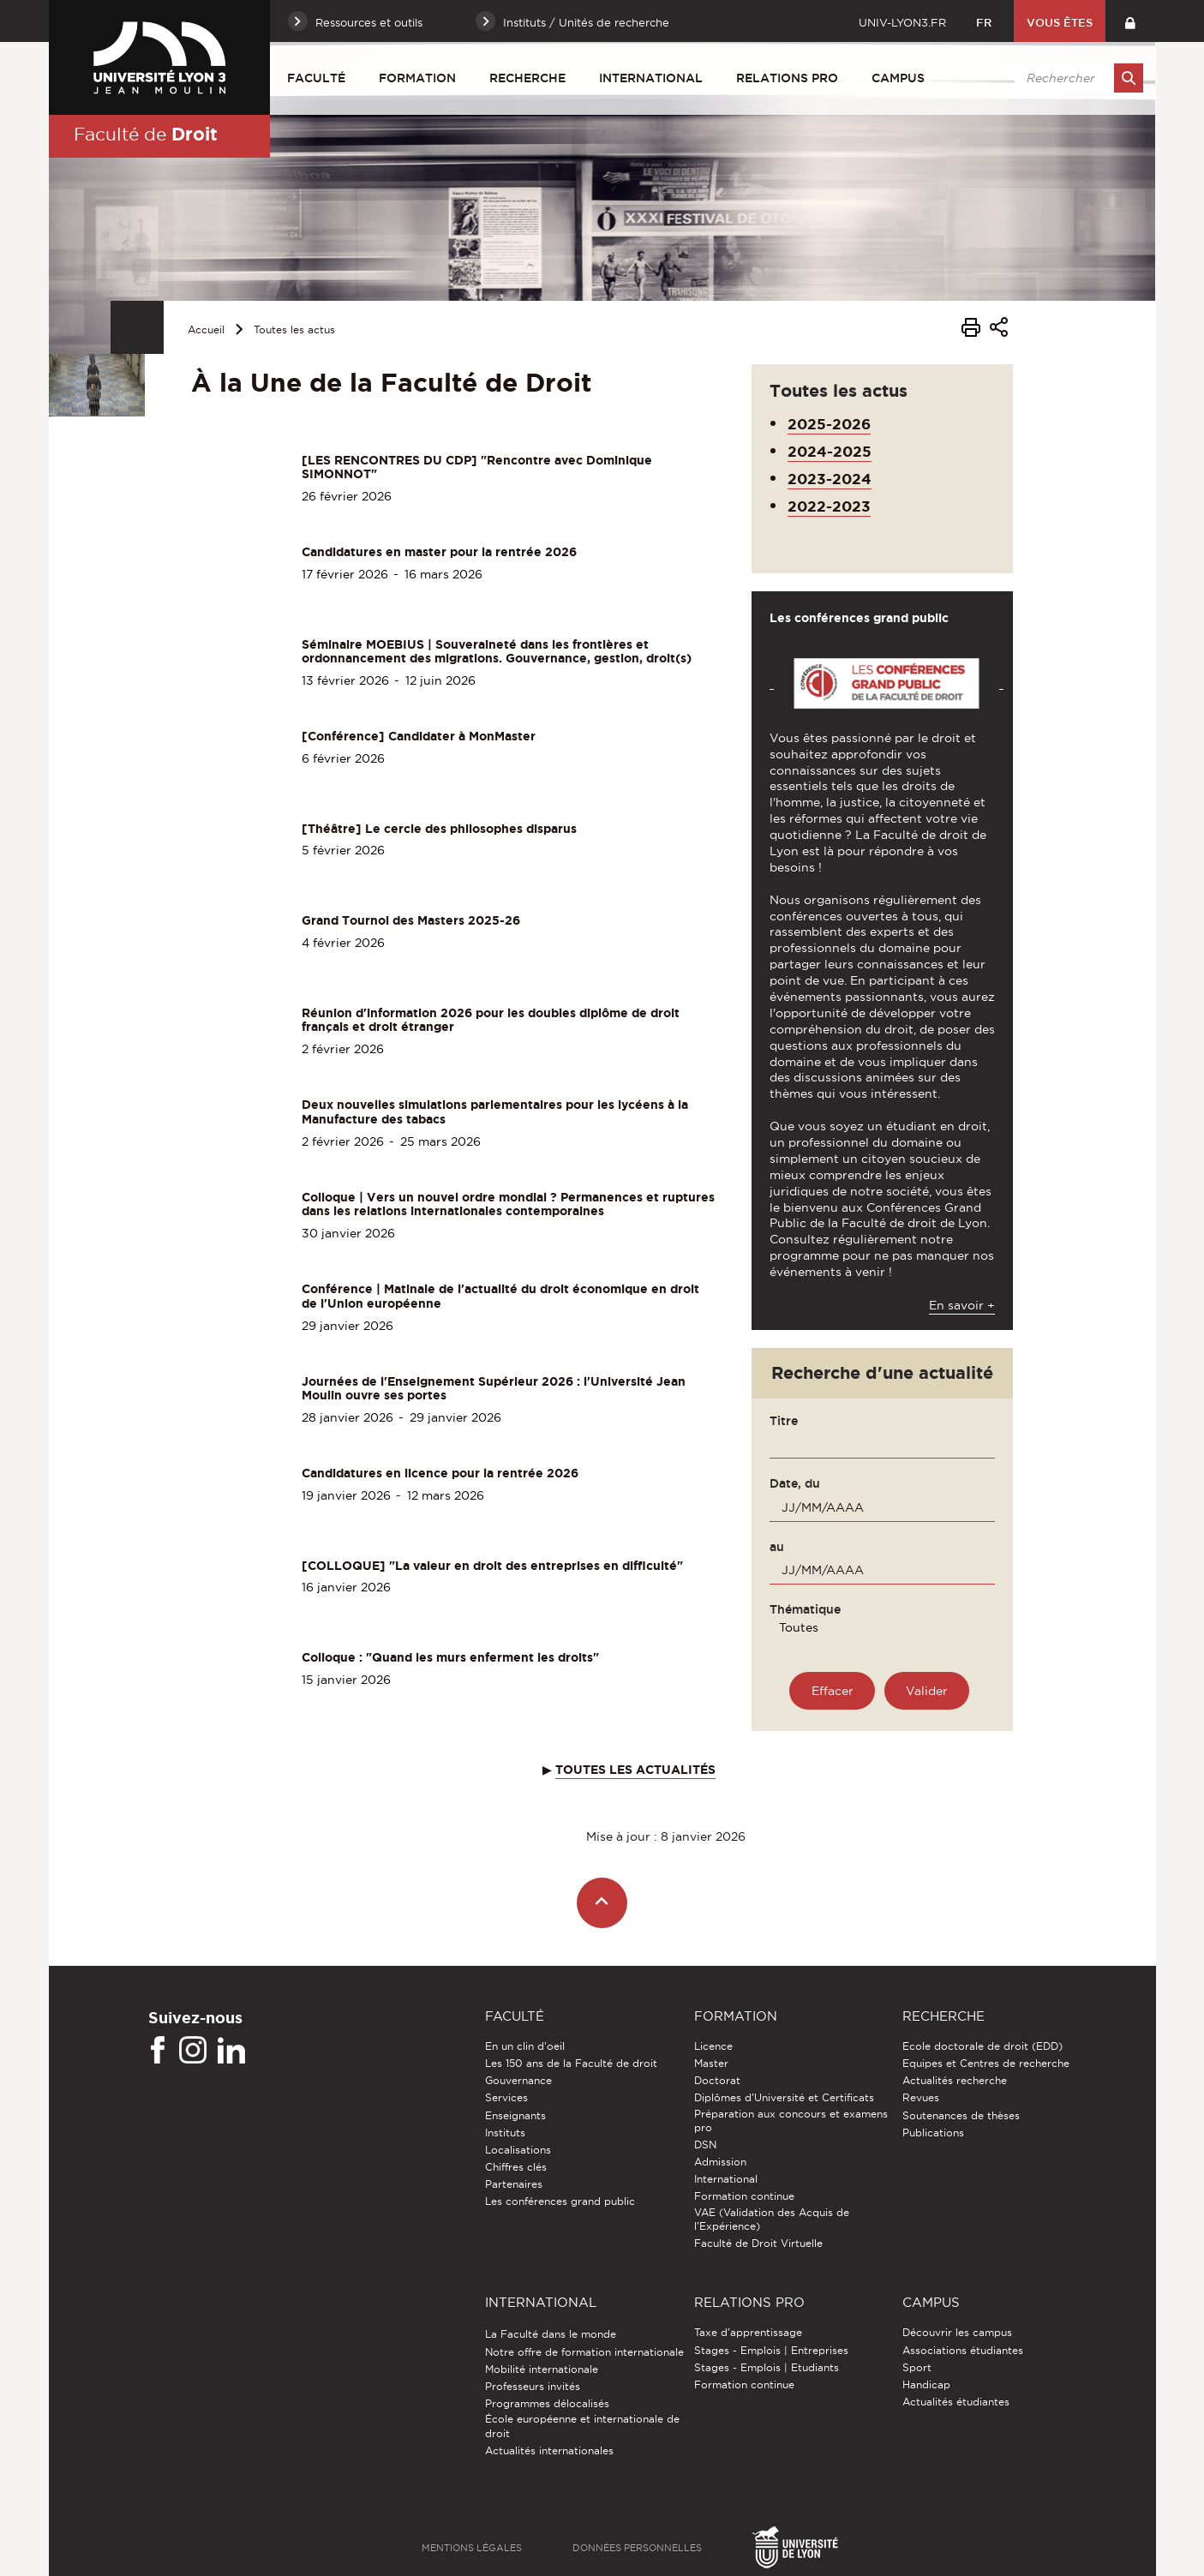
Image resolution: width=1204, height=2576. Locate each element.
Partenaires (513, 2184)
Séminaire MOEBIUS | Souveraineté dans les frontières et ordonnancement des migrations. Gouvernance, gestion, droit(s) (497, 652)
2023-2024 (830, 478)
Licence (713, 2046)
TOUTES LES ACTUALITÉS (635, 1769)
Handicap (926, 2384)
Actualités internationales (549, 2450)
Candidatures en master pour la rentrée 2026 (439, 552)
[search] (1076, 78)
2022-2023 (829, 506)
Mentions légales (472, 2548)
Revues (920, 2097)
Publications (933, 2132)
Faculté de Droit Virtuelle (758, 2243)
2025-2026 (829, 424)
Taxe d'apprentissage (748, 2332)
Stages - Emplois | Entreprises (771, 2350)
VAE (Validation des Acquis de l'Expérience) (771, 2219)
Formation (417, 78)
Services (506, 2097)
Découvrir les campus (957, 2332)
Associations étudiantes (962, 2350)
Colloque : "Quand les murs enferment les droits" (450, 1657)
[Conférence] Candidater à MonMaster (419, 736)
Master (711, 2063)
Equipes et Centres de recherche (985, 2063)
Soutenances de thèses (961, 2115)
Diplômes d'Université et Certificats (784, 2097)
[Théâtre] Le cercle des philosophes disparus (439, 829)
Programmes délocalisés (547, 2403)
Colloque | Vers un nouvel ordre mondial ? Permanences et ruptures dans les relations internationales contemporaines (508, 1204)
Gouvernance (518, 2080)
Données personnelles (637, 2548)
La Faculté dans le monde (550, 2333)
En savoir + (962, 1305)
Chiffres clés (516, 2166)
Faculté (316, 78)
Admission (720, 2161)
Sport (916, 2367)
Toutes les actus (294, 329)
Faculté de (146, 133)
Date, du (795, 1483)
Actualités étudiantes (955, 2401)
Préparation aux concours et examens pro (791, 2120)
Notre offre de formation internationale (584, 2351)
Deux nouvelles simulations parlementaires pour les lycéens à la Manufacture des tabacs (495, 1112)
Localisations (518, 2149)
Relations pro (787, 78)
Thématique (805, 1609)
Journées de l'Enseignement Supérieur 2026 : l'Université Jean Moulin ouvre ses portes (494, 1389)
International (651, 78)
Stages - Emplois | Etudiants (766, 2367)
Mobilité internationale (541, 2369)
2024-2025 (830, 451)
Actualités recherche (954, 2080)
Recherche (527, 78)
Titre (784, 1421)
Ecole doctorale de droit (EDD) (982, 2046)
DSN (705, 2144)
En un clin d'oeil (525, 2046)
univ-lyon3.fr (902, 22)
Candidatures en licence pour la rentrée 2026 (440, 1473)
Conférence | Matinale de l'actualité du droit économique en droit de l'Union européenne (500, 1296)
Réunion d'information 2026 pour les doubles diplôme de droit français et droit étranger (491, 1020)
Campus (898, 78)
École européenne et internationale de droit (582, 2425)
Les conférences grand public (560, 2201)
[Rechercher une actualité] (926, 1691)
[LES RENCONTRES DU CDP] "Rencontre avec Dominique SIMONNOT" (477, 467)
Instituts (505, 2132)
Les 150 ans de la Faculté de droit (571, 2063)
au (777, 1547)
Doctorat (717, 2080)
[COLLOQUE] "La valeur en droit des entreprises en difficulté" (492, 1566)
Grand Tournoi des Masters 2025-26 (411, 920)
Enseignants (515, 2115)
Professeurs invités (532, 2386)
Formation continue (744, 2196)
